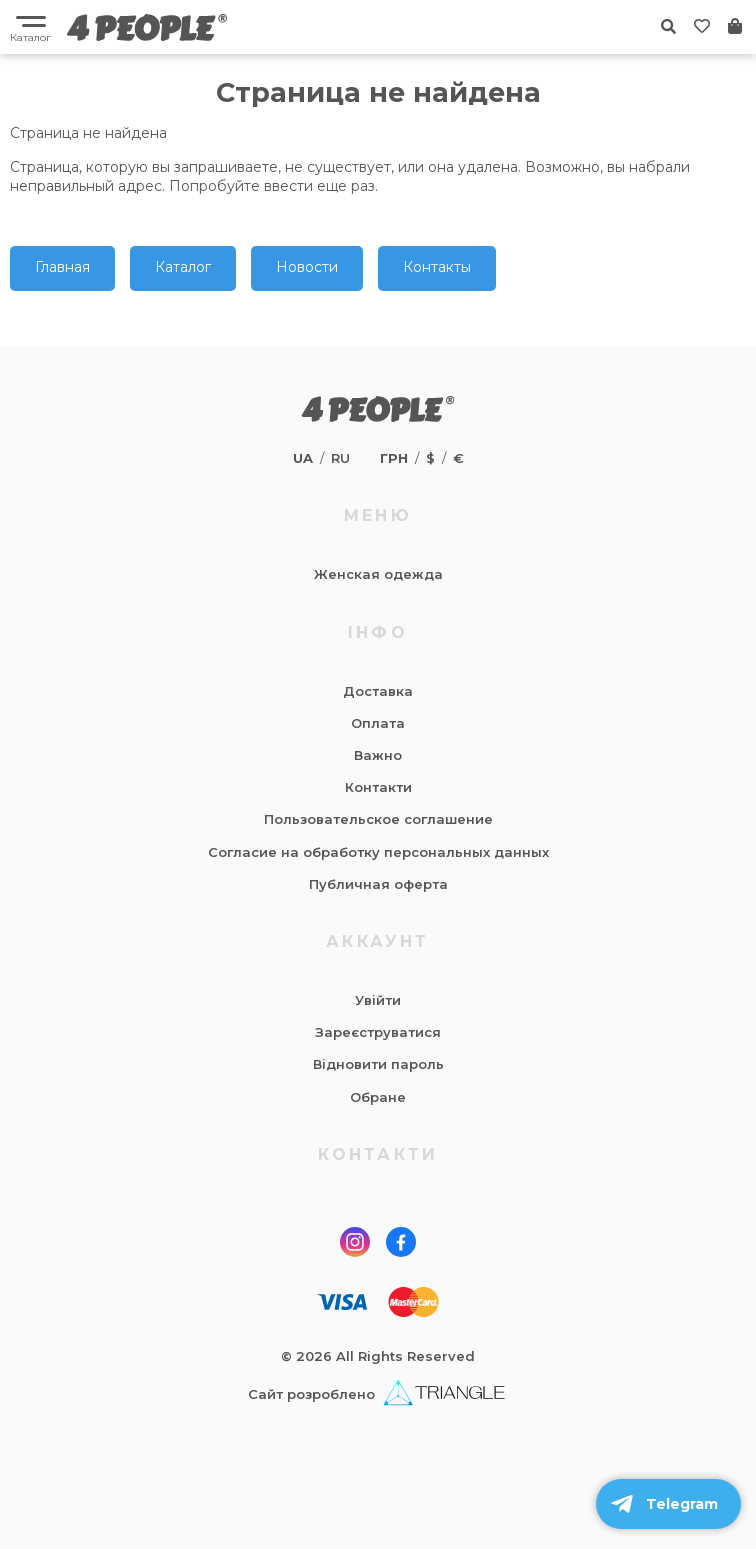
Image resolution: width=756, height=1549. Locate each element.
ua (303, 458)
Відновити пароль (378, 1064)
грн (394, 458)
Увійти (378, 1000)
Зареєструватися (378, 1032)
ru (340, 458)
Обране (378, 1097)
